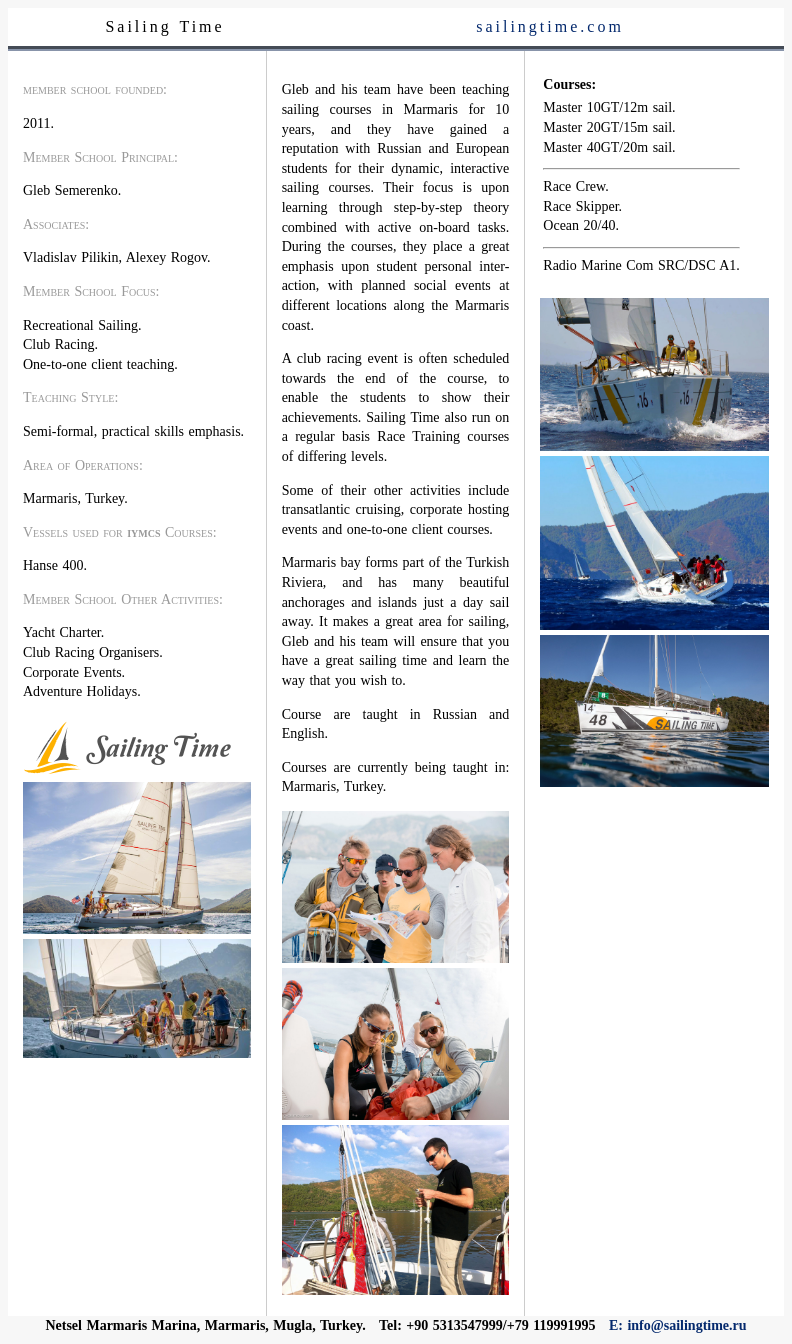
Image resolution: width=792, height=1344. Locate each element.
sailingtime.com (550, 26)
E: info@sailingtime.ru (678, 1325)
